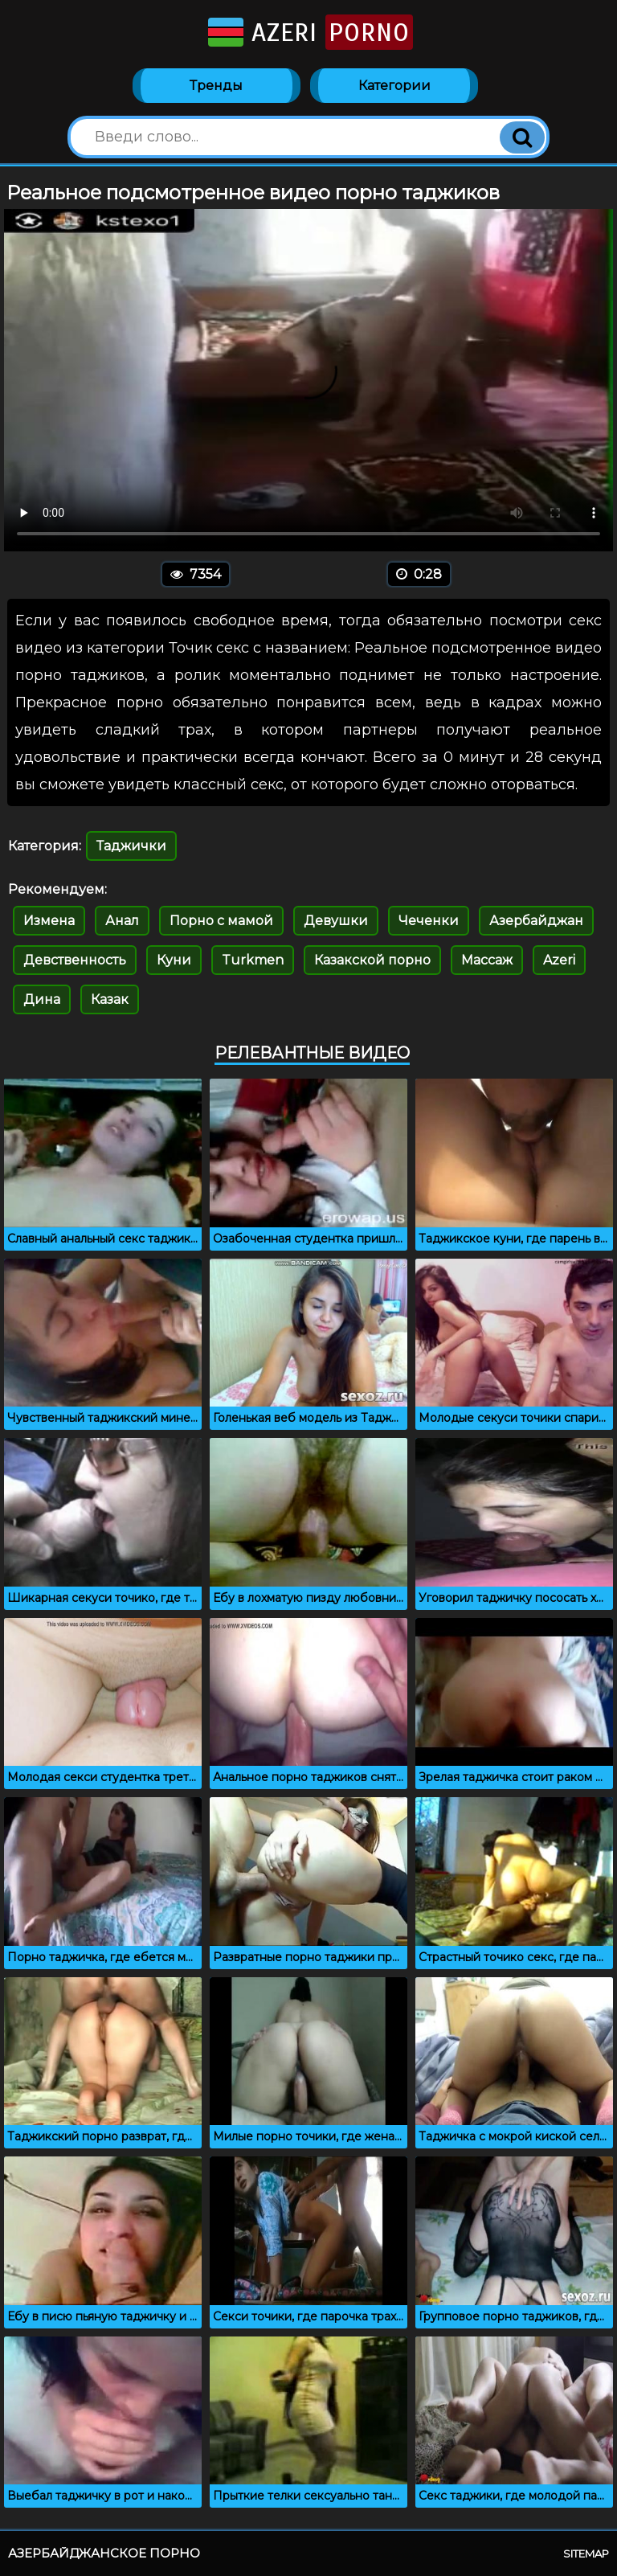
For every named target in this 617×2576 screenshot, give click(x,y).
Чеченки (428, 920)
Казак (110, 999)
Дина (41, 999)
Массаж (487, 960)
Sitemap (586, 2553)
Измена (49, 920)
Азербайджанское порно (104, 2553)
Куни (174, 960)
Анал (122, 920)
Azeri (309, 32)
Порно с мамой (221, 920)
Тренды (216, 85)
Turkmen (253, 960)
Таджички (131, 846)
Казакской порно (372, 960)
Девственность (74, 960)
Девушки (336, 920)
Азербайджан (536, 920)
